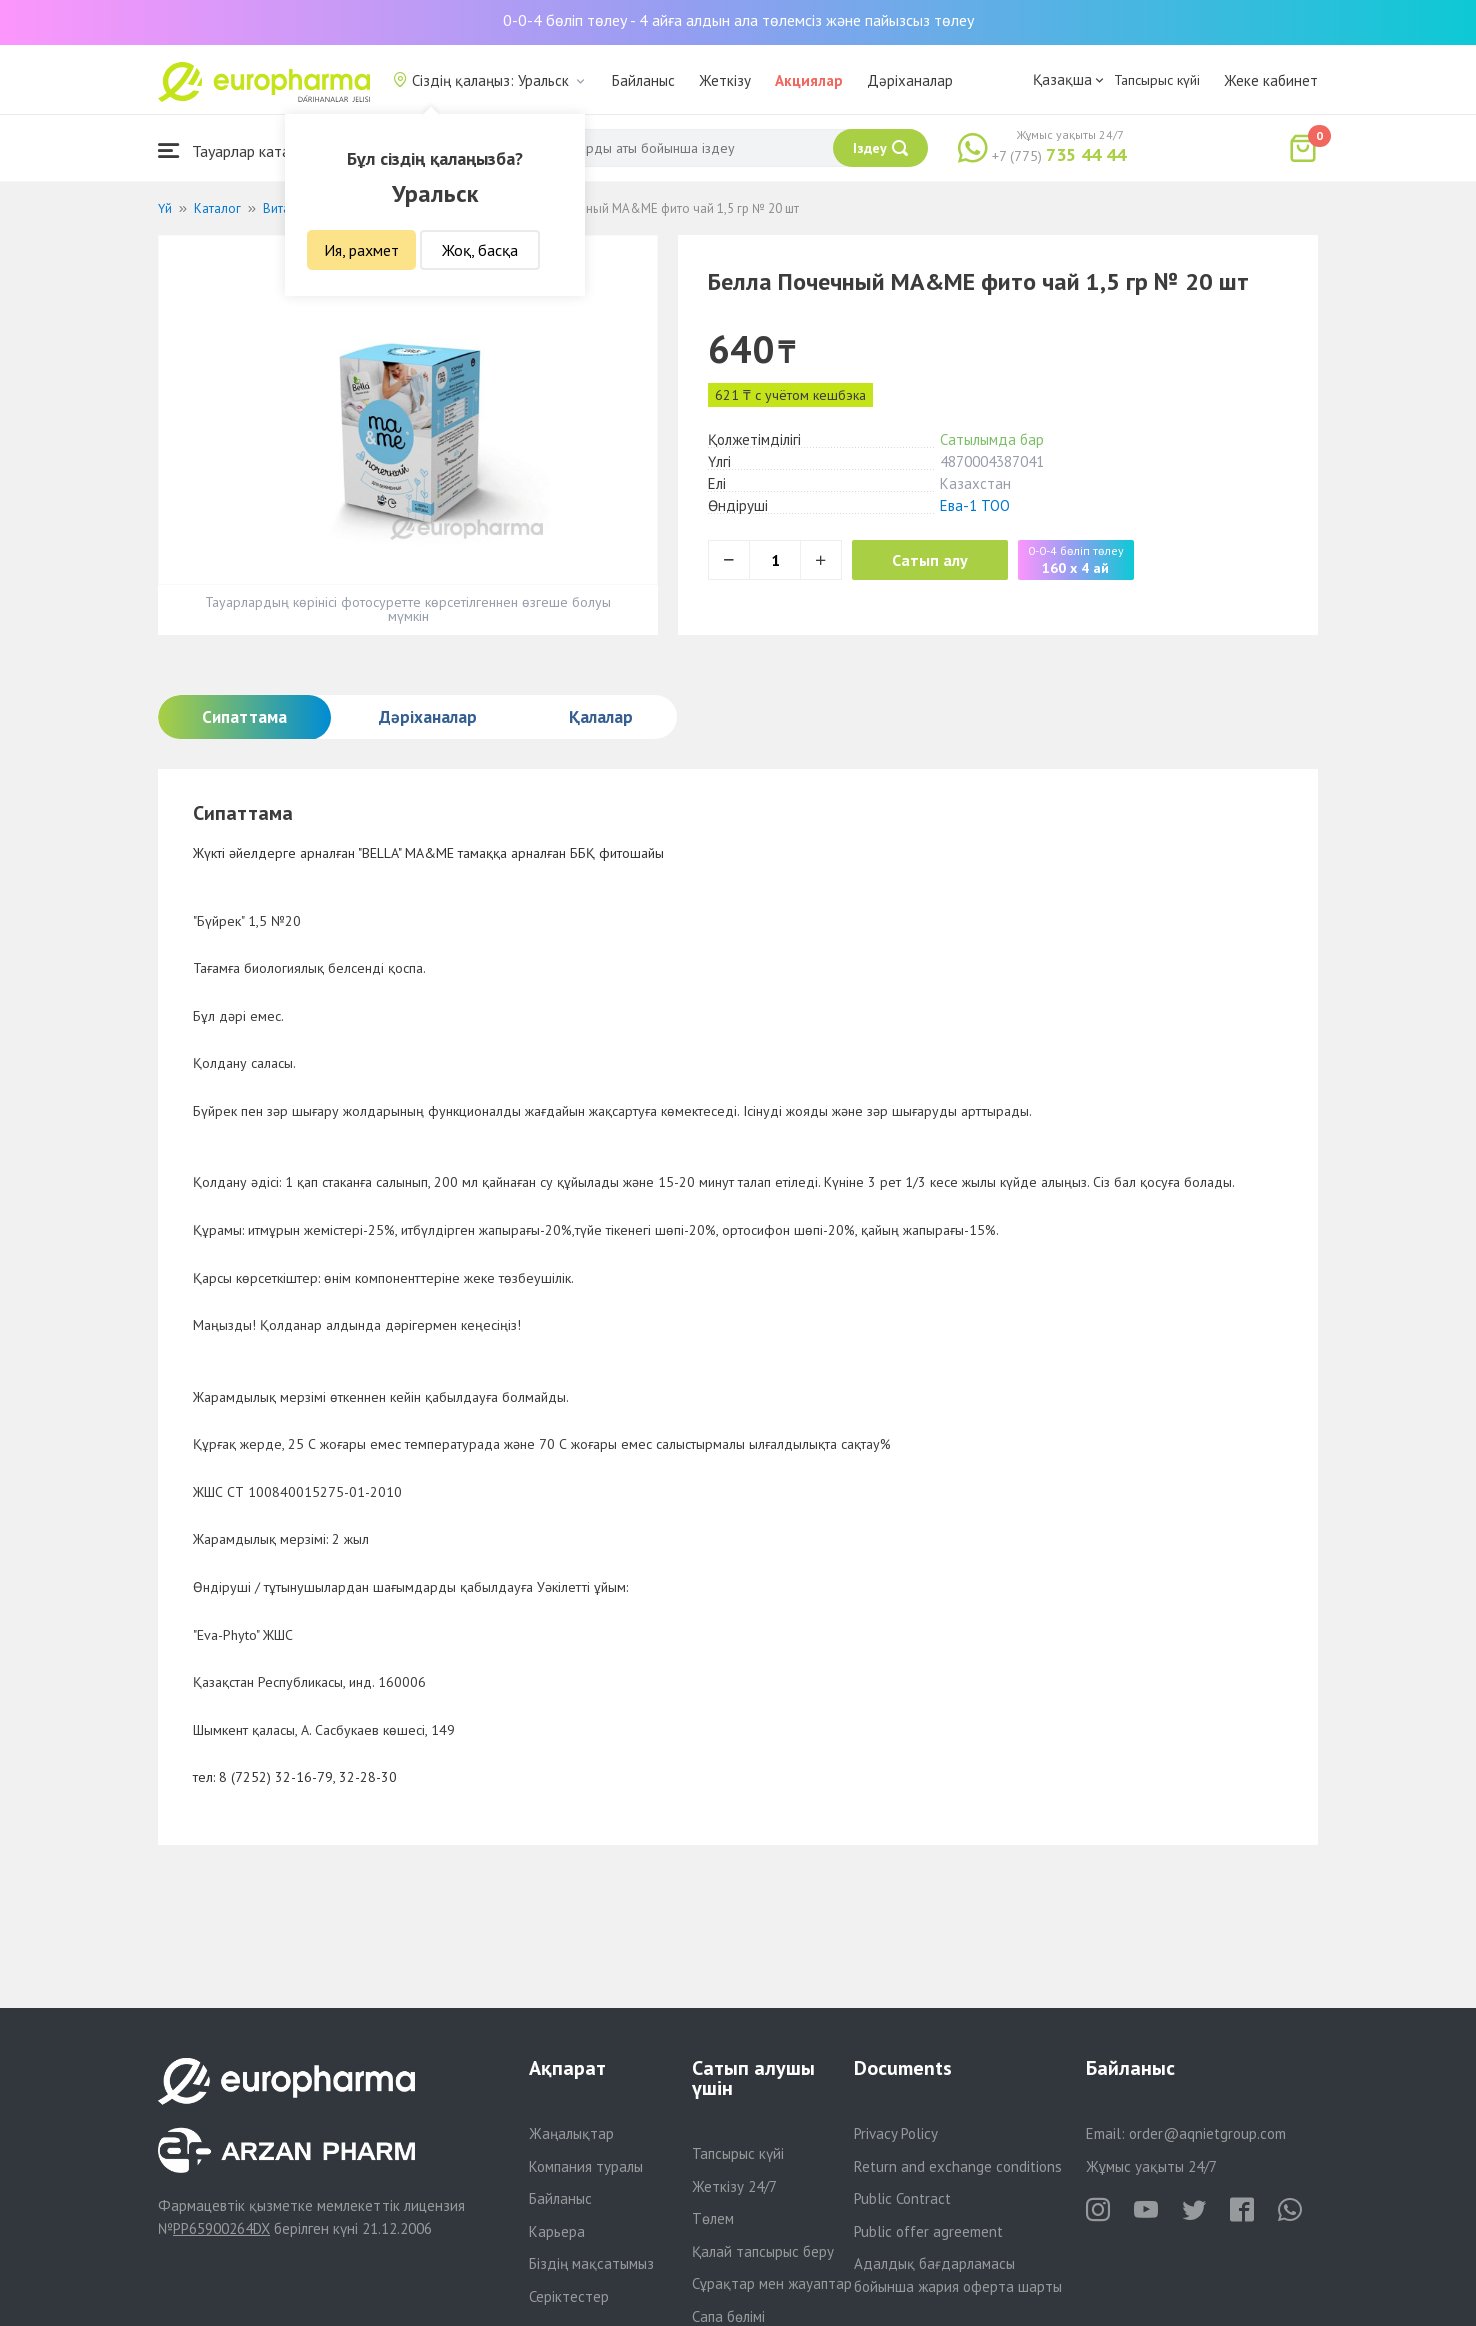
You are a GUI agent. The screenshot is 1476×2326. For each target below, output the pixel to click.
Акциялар (809, 80)
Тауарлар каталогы (240, 150)
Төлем (713, 2218)
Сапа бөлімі (728, 2316)
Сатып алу (930, 560)
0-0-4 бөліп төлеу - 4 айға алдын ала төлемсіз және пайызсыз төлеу (738, 20)
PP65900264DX (221, 2228)
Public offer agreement (928, 2231)
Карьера (557, 2231)
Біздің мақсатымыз (591, 2263)
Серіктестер (569, 2296)
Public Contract (902, 2198)
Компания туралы (586, 2166)
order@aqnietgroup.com (1207, 2133)
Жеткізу (725, 80)
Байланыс (643, 80)
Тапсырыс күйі (1157, 80)
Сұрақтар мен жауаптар (772, 2283)
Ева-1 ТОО (975, 505)
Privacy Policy (896, 2133)
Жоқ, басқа (480, 250)
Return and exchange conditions (958, 2166)
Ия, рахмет (361, 250)
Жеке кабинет (1271, 80)
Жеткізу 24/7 (734, 2186)
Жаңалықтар (571, 2133)
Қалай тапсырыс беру (763, 2251)
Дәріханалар (910, 80)
